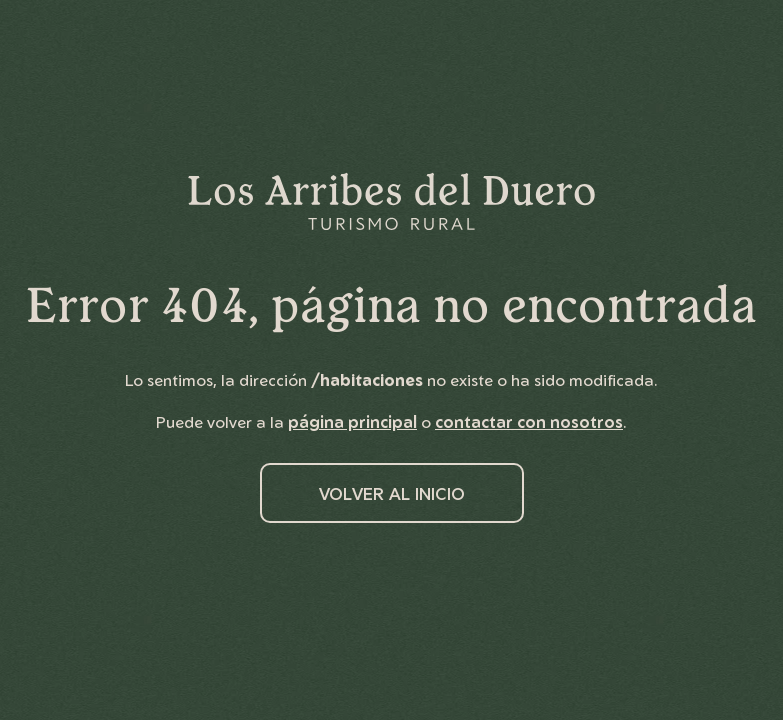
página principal (352, 422)
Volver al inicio (392, 493)
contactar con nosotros (529, 422)
